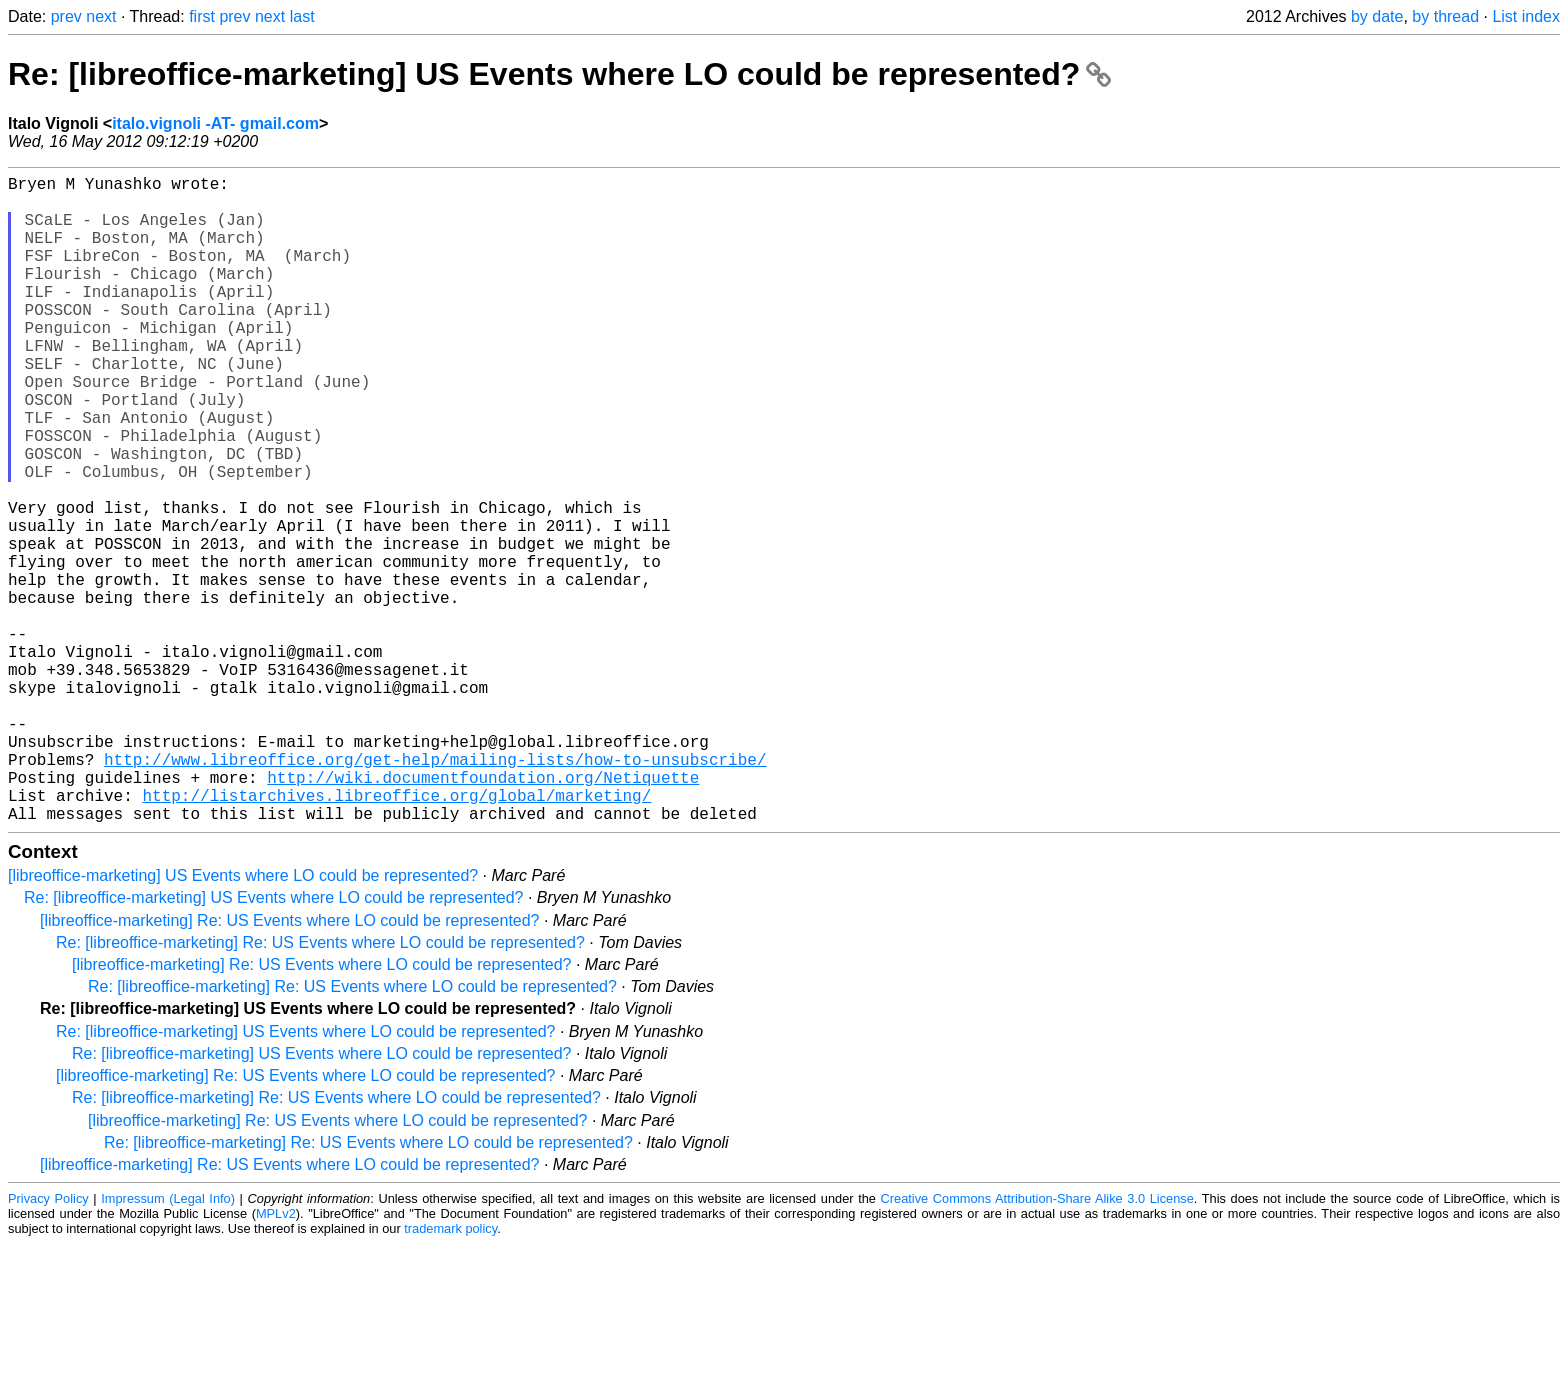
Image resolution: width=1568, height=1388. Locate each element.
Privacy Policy (48, 1342)
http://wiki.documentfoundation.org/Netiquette (483, 913)
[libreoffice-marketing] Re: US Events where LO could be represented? (290, 1064)
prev (66, 16)
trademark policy (450, 1372)
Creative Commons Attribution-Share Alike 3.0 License (1037, 1342)
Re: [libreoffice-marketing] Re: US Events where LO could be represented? (320, 1086)
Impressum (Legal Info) (168, 1342)
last (302, 16)
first (202, 16)
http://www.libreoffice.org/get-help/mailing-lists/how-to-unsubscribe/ (435, 891)
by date (1377, 16)
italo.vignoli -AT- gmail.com (215, 123)
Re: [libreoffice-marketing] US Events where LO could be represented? (559, 74)
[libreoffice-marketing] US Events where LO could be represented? (243, 1019)
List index (1526, 16)
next (101, 16)
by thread (1445, 16)
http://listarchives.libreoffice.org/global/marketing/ (396, 935)
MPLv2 (276, 1357)
